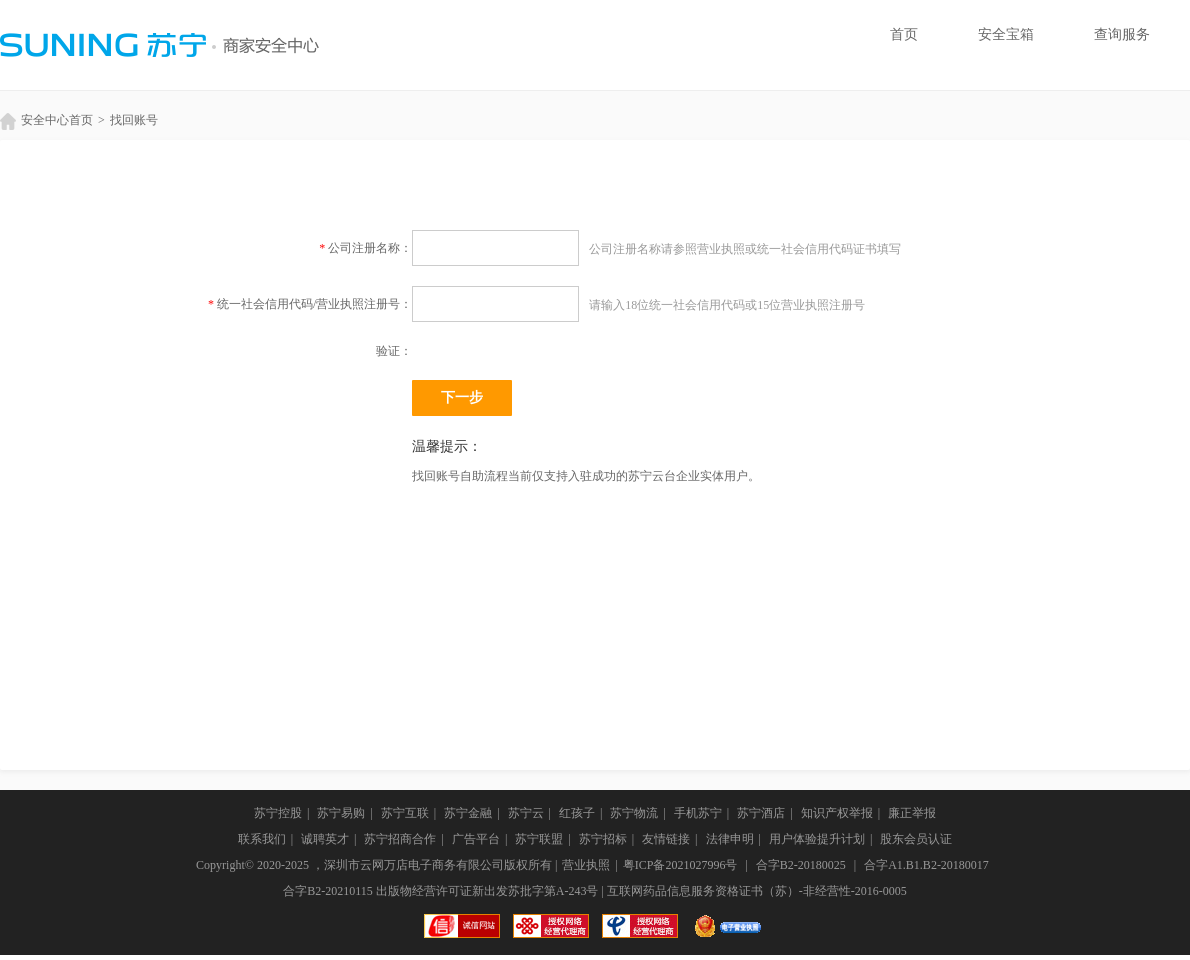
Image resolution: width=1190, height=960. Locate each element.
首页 (904, 34)
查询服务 (1122, 34)
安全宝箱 (1006, 34)
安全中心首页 (46, 120)
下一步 (462, 397)
